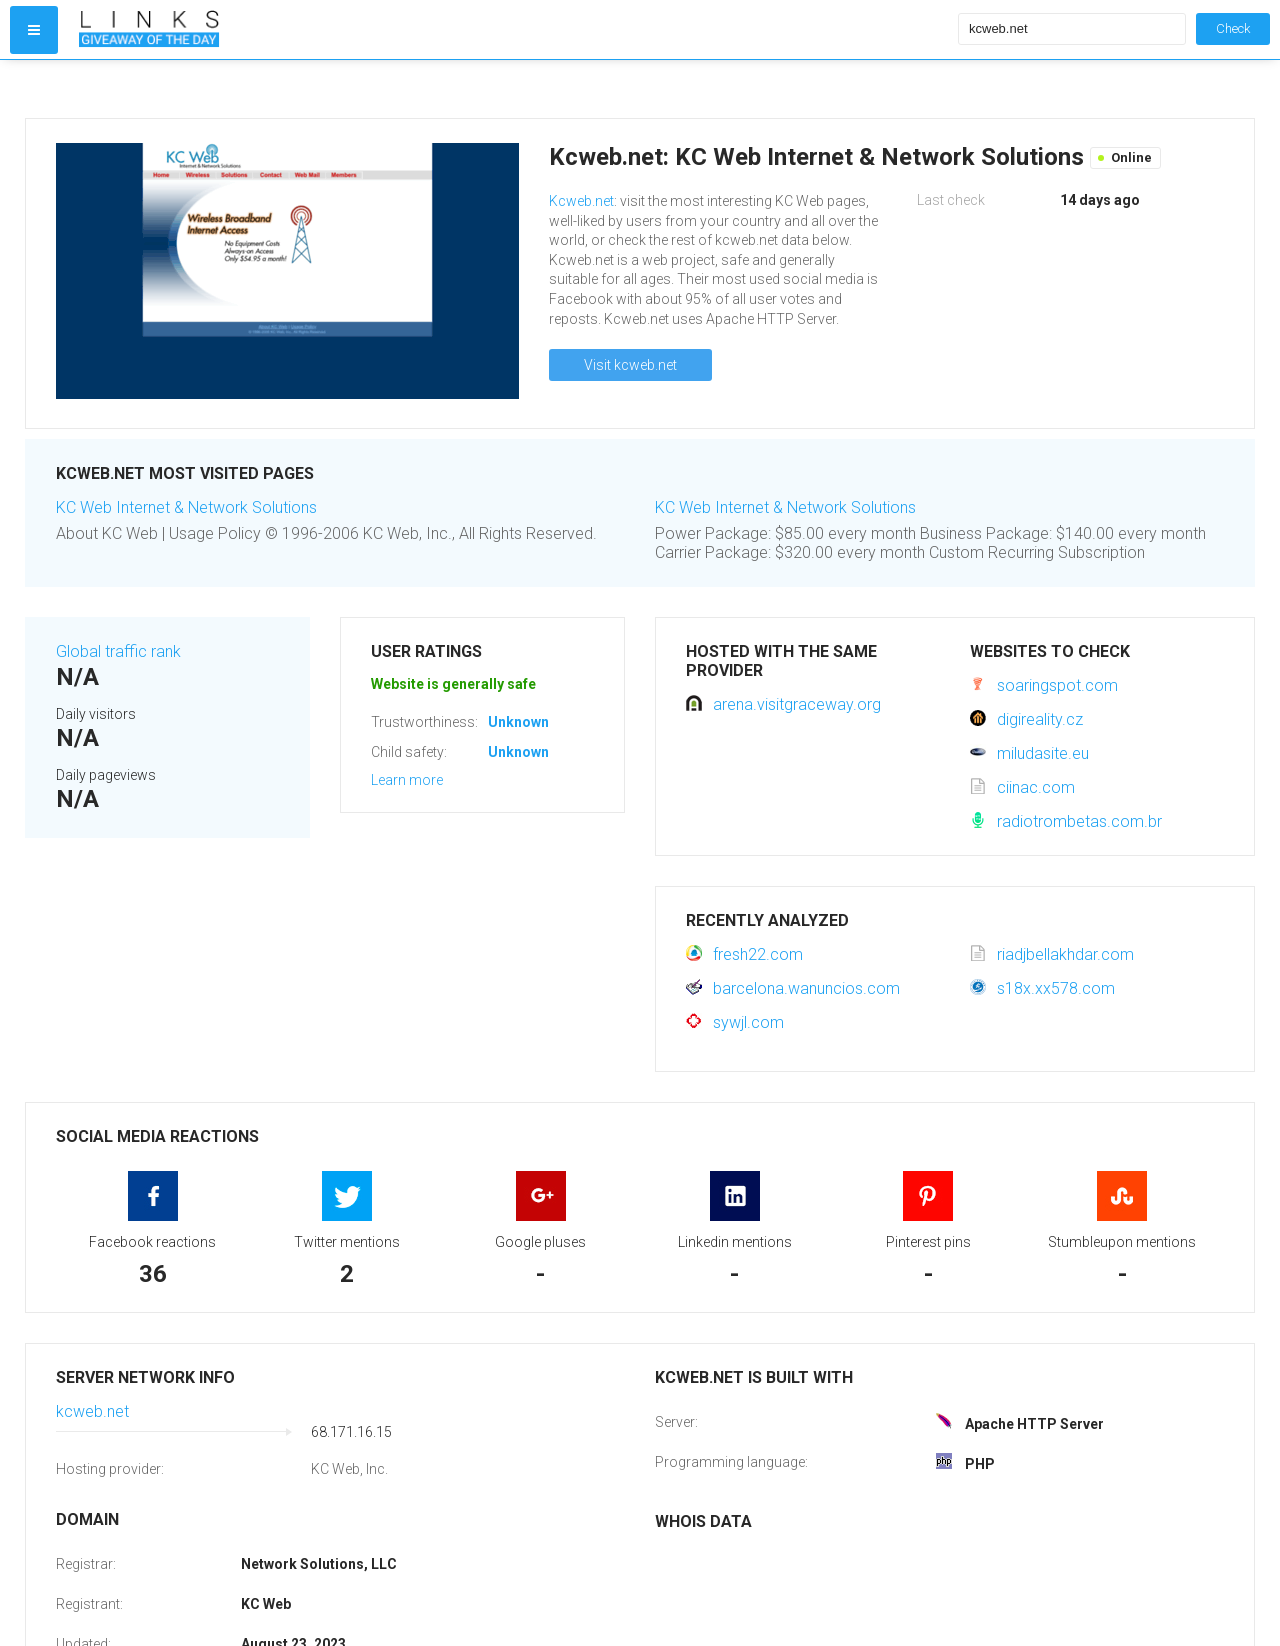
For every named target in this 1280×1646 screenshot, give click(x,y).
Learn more (407, 780)
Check (1233, 28)
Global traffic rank (118, 651)
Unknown (518, 722)
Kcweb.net (581, 201)
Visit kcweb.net (630, 365)
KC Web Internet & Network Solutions (186, 507)
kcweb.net (92, 1411)
